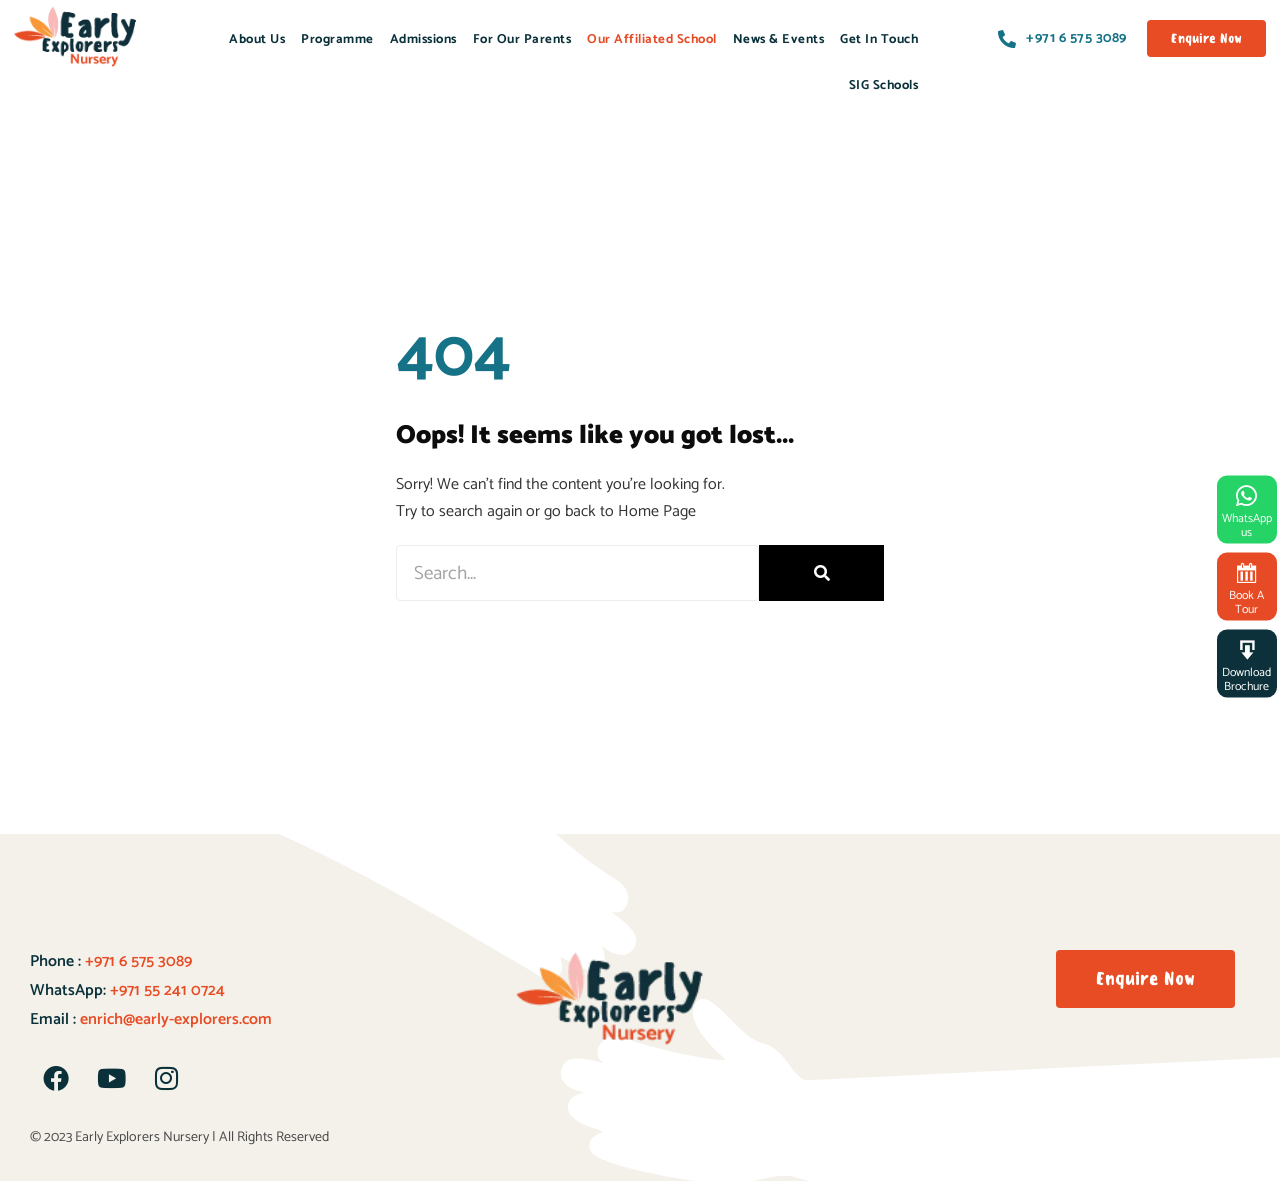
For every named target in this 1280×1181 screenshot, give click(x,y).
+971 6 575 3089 (136, 961)
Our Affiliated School (652, 39)
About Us (257, 39)
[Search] (821, 573)
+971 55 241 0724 (167, 990)
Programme (337, 39)
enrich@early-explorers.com (176, 1019)
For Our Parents (522, 39)
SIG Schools (884, 85)
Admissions (423, 39)
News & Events (779, 39)
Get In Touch (879, 39)
